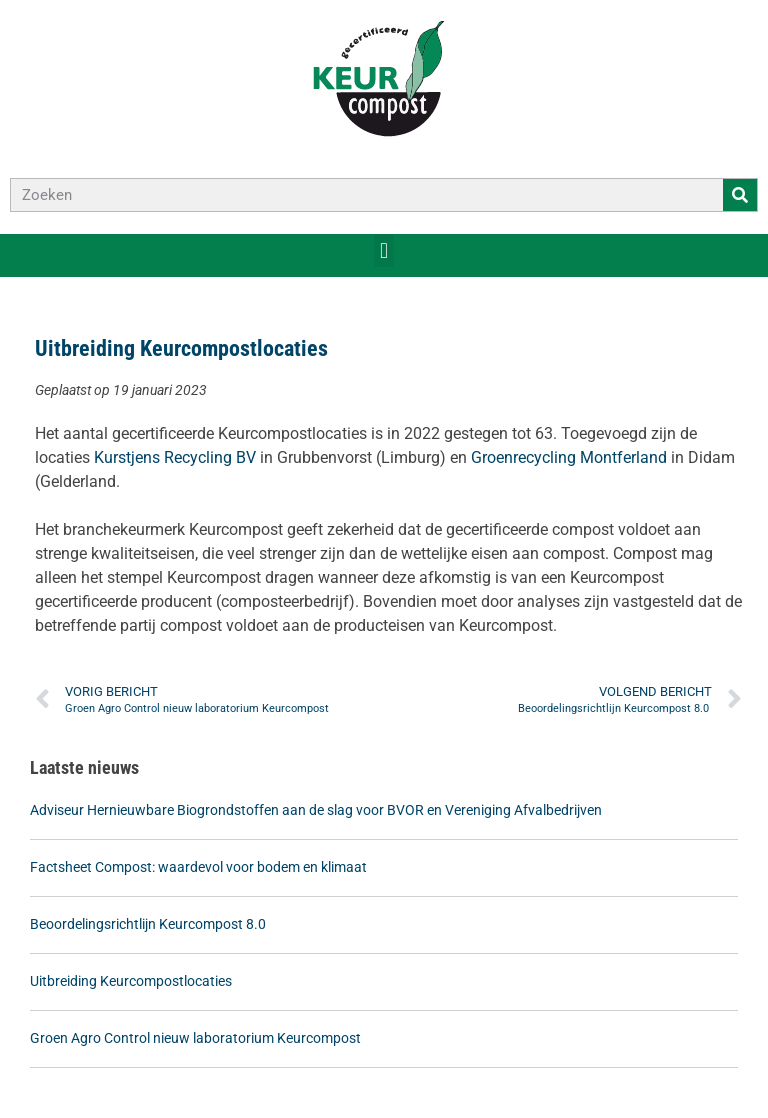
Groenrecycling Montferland (569, 457)
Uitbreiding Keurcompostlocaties (131, 981)
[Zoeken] (740, 195)
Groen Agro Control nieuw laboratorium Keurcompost (195, 1038)
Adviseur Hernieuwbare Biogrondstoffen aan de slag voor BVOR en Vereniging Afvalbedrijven (316, 810)
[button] (383, 250)
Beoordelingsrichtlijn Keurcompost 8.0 (149, 924)
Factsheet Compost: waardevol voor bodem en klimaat (198, 867)
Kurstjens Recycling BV (175, 457)
